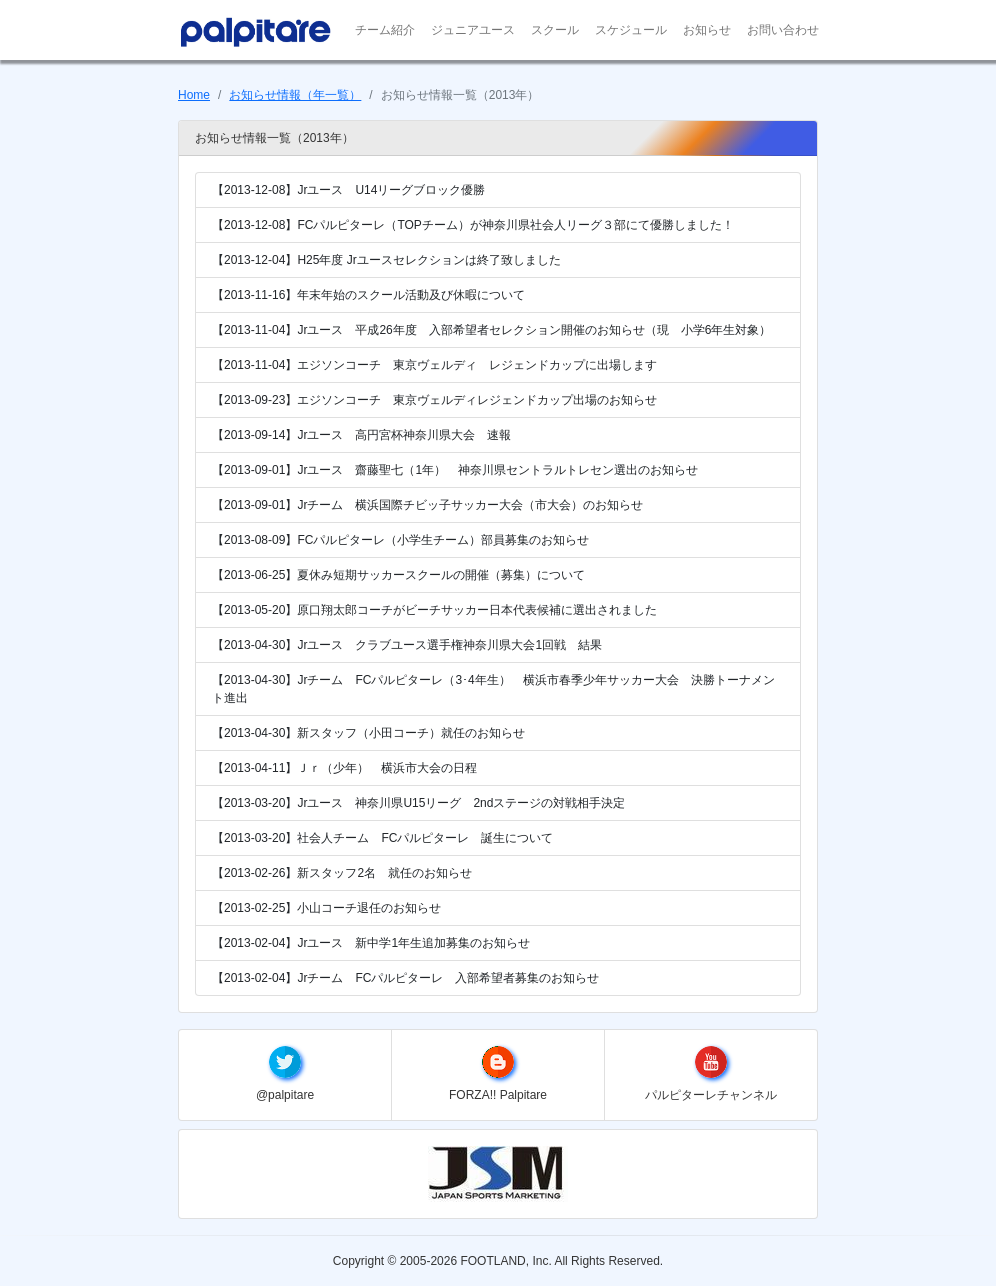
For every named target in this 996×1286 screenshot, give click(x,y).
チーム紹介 (385, 30)
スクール (555, 30)
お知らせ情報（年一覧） (295, 95)
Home (194, 95)
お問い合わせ (783, 30)
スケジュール (631, 30)
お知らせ (707, 30)
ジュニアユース (473, 30)
